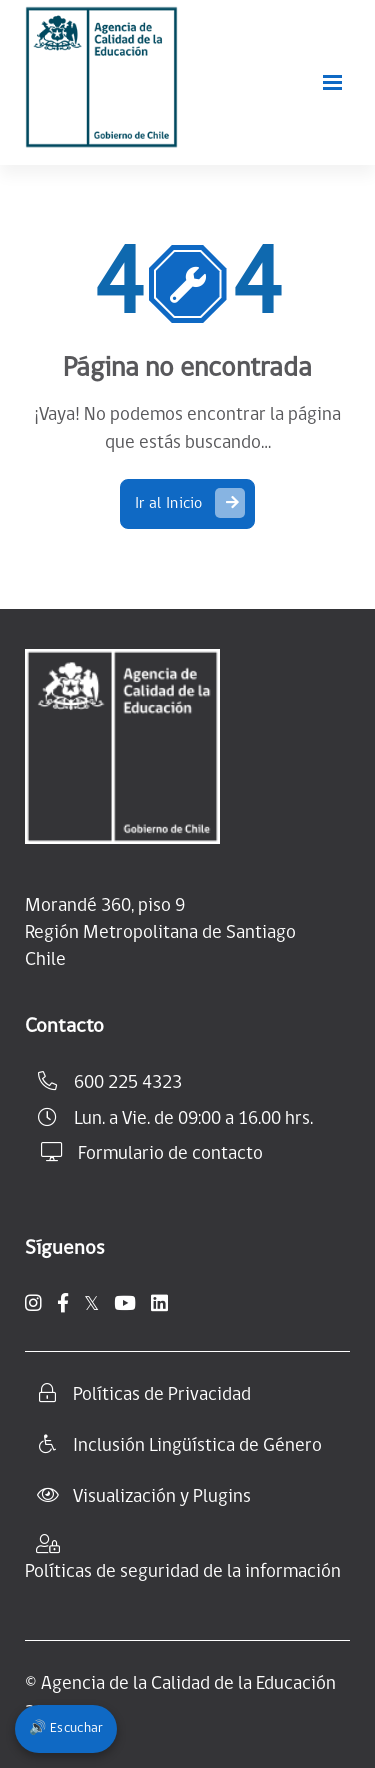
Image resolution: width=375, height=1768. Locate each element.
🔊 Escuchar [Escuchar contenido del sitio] (66, 1728)
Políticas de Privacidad (162, 1395)
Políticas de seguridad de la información (183, 1572)
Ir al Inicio (190, 503)
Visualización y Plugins (162, 1497)
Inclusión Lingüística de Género (197, 1446)
